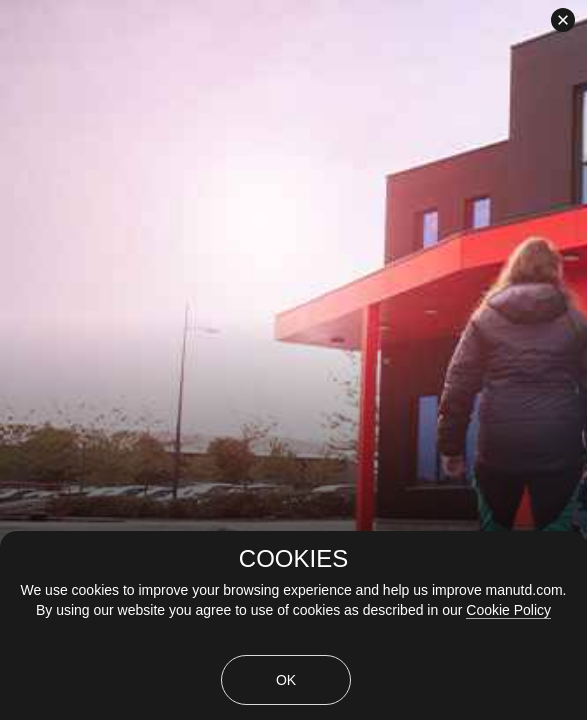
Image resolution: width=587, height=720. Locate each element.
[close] (563, 20)
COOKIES (293, 559)
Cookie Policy (508, 610)
